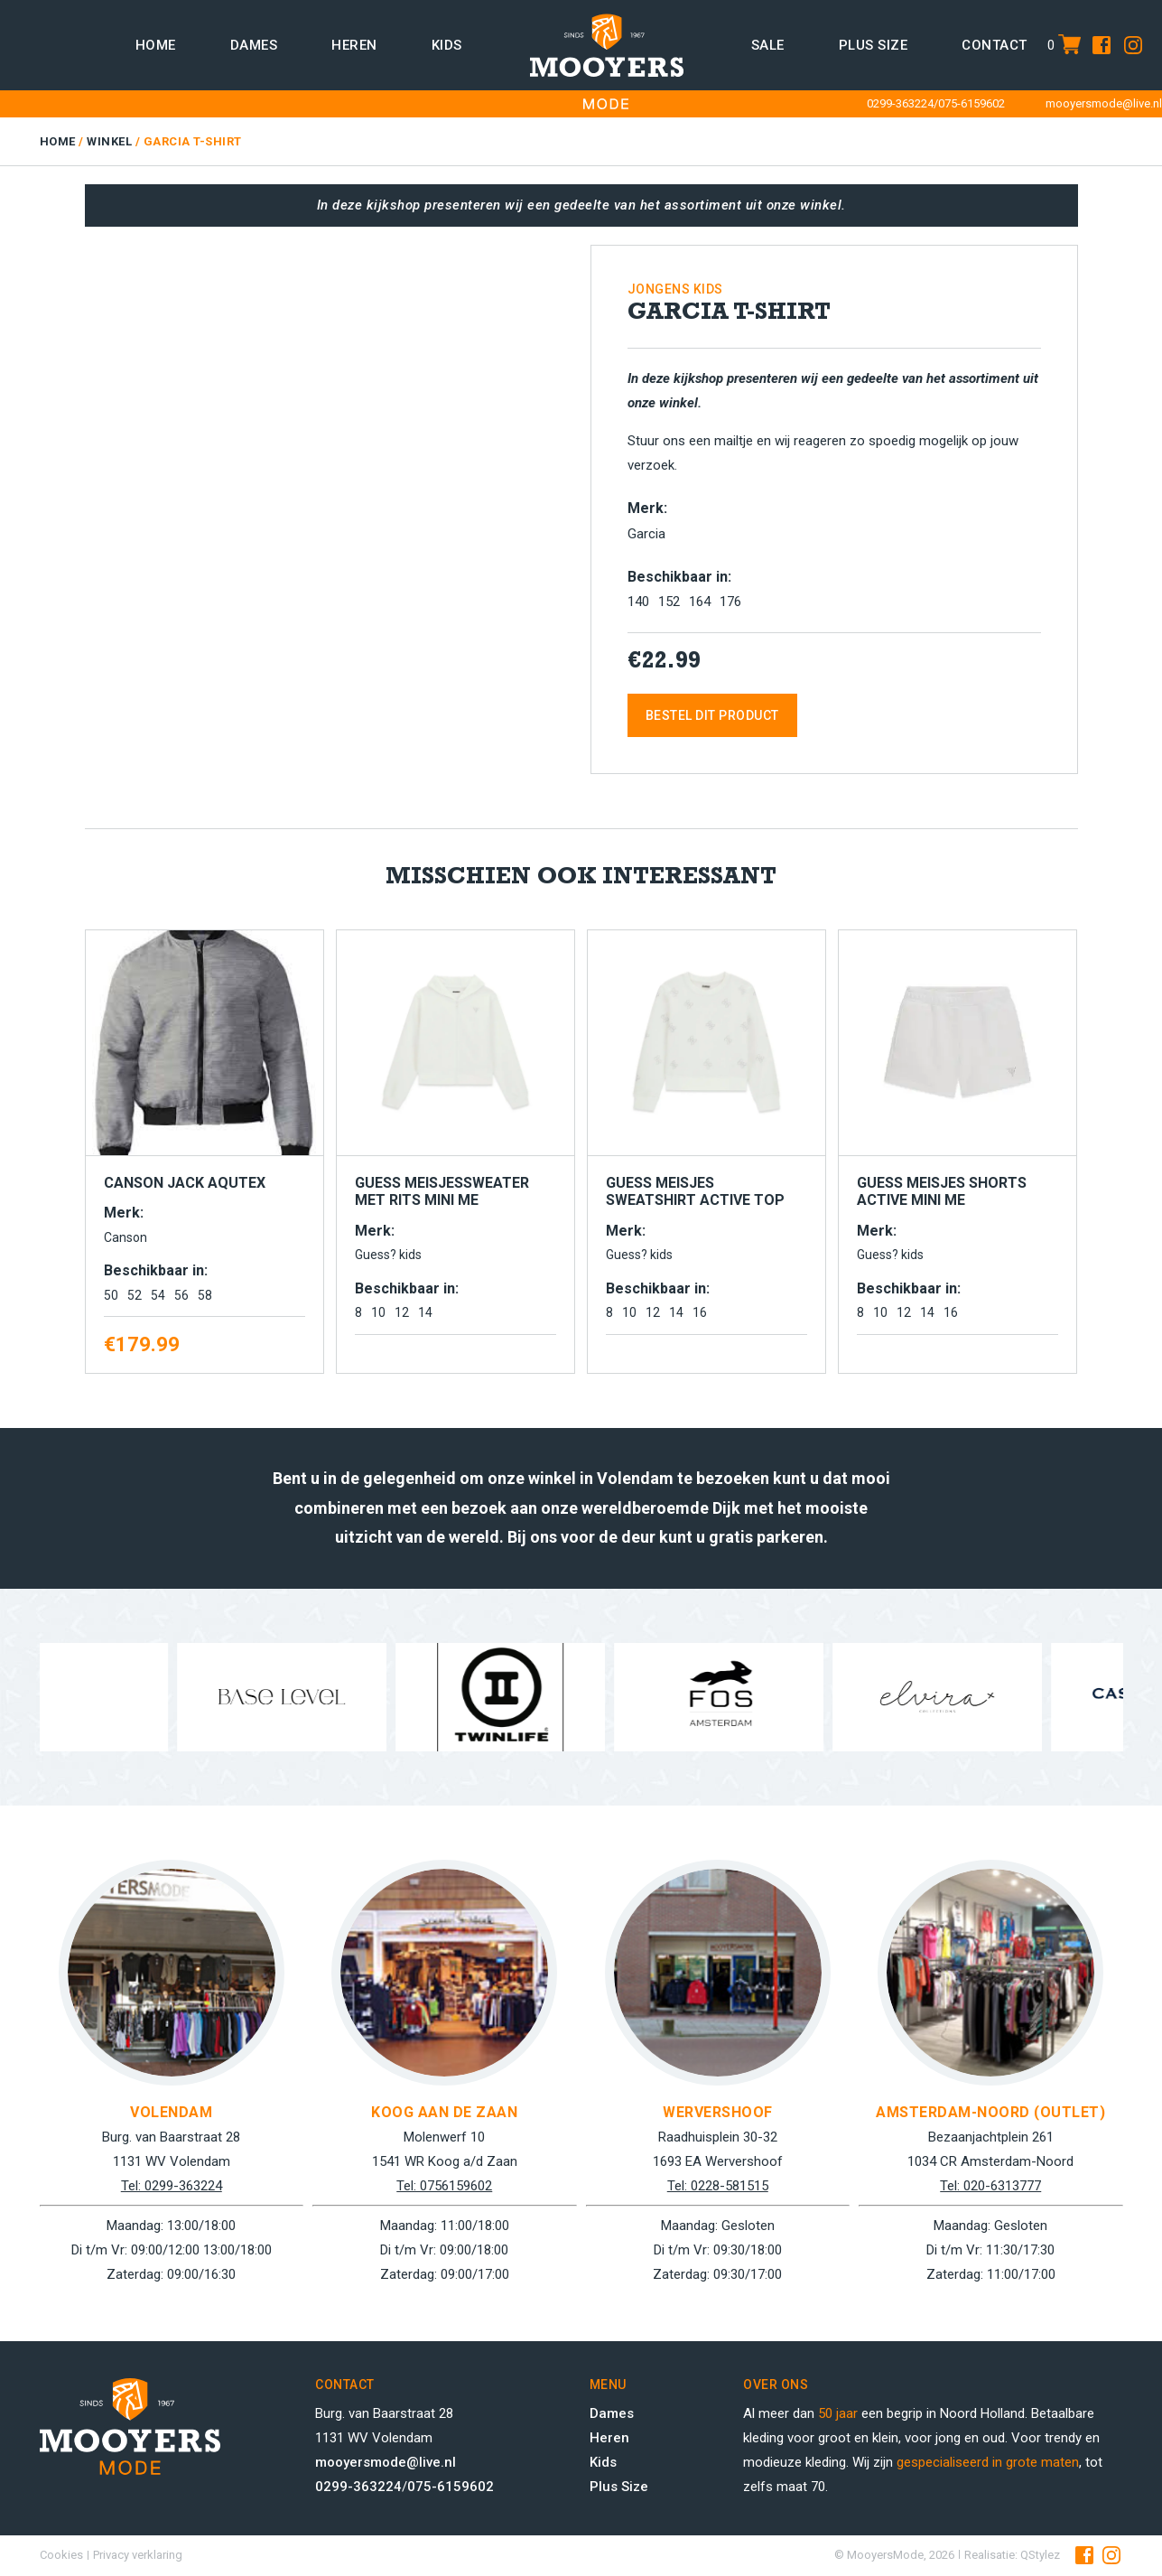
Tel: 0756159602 (444, 2186)
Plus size (873, 45)
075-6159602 (971, 103)
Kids (447, 45)
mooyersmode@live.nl (1104, 103)
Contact (994, 45)
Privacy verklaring (137, 2555)
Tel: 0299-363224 (171, 2186)
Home (155, 45)
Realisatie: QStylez (1012, 2555)
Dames (254, 45)
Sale (768, 45)
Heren (354, 45)
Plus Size (619, 2486)
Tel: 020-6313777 (990, 2186)
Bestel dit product (712, 715)
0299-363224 (900, 103)
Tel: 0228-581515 (717, 2186)
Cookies (61, 2555)
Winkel (109, 141)
